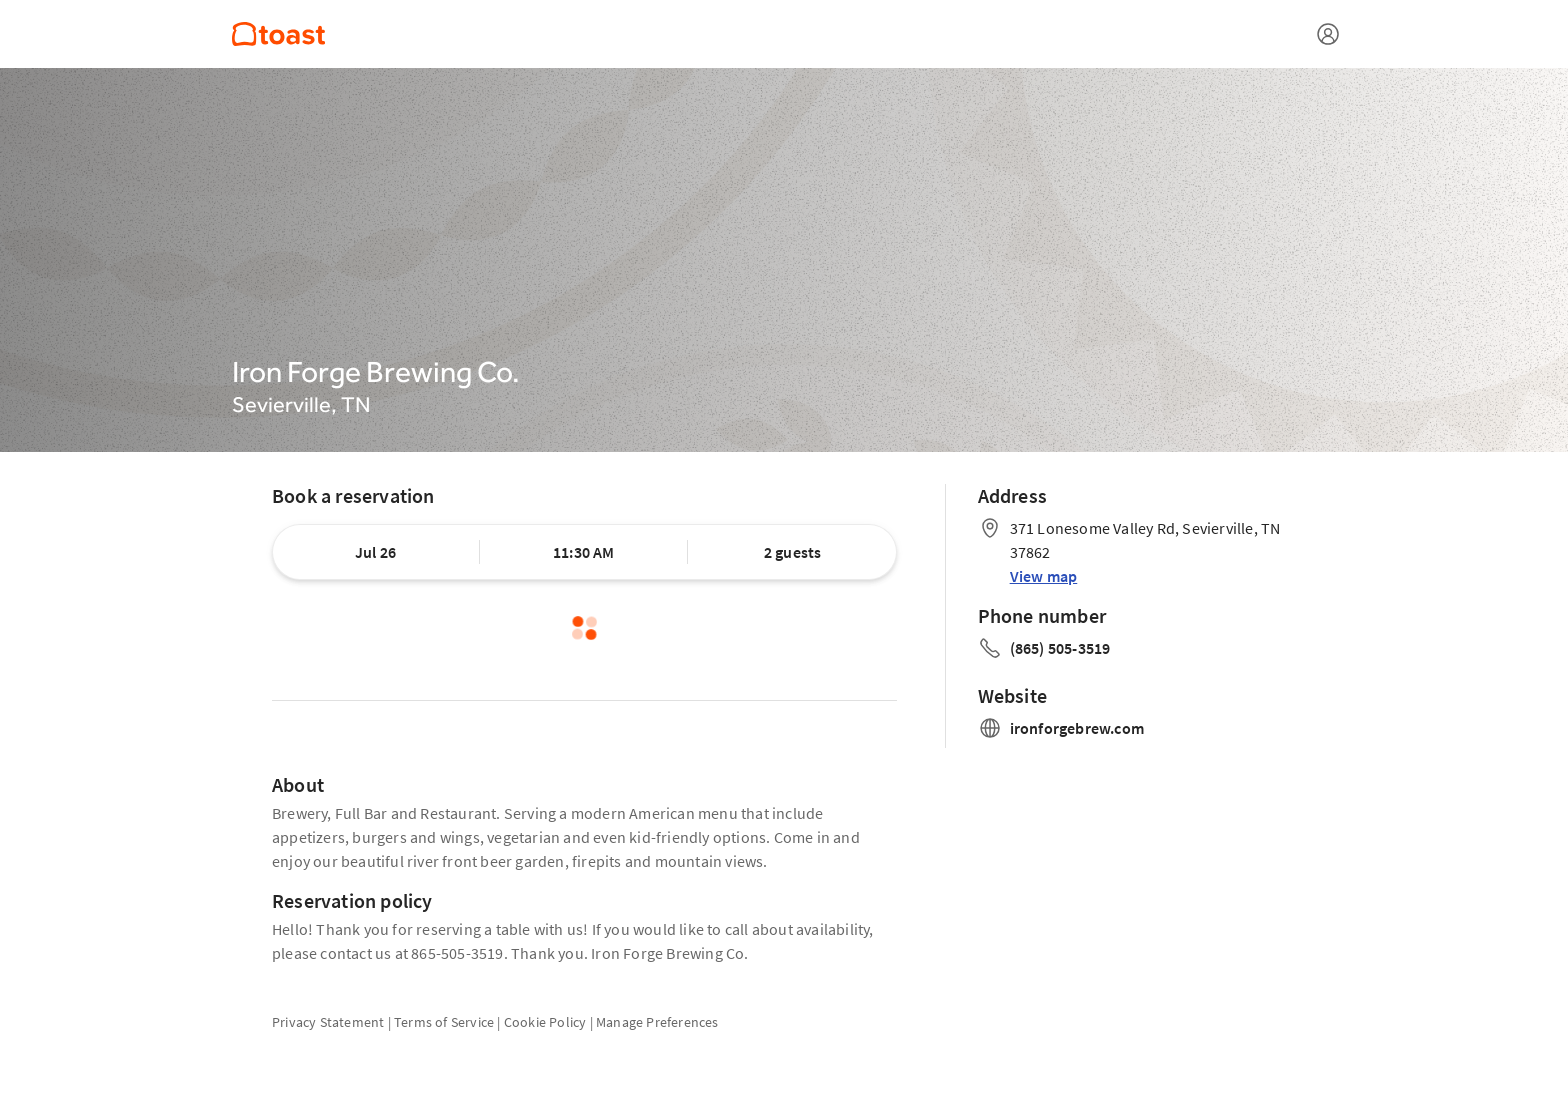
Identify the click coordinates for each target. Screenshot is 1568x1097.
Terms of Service (444, 1022)
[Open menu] (1328, 34)
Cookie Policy (545, 1022)
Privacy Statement (328, 1022)
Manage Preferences (657, 1022)
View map (1044, 576)
